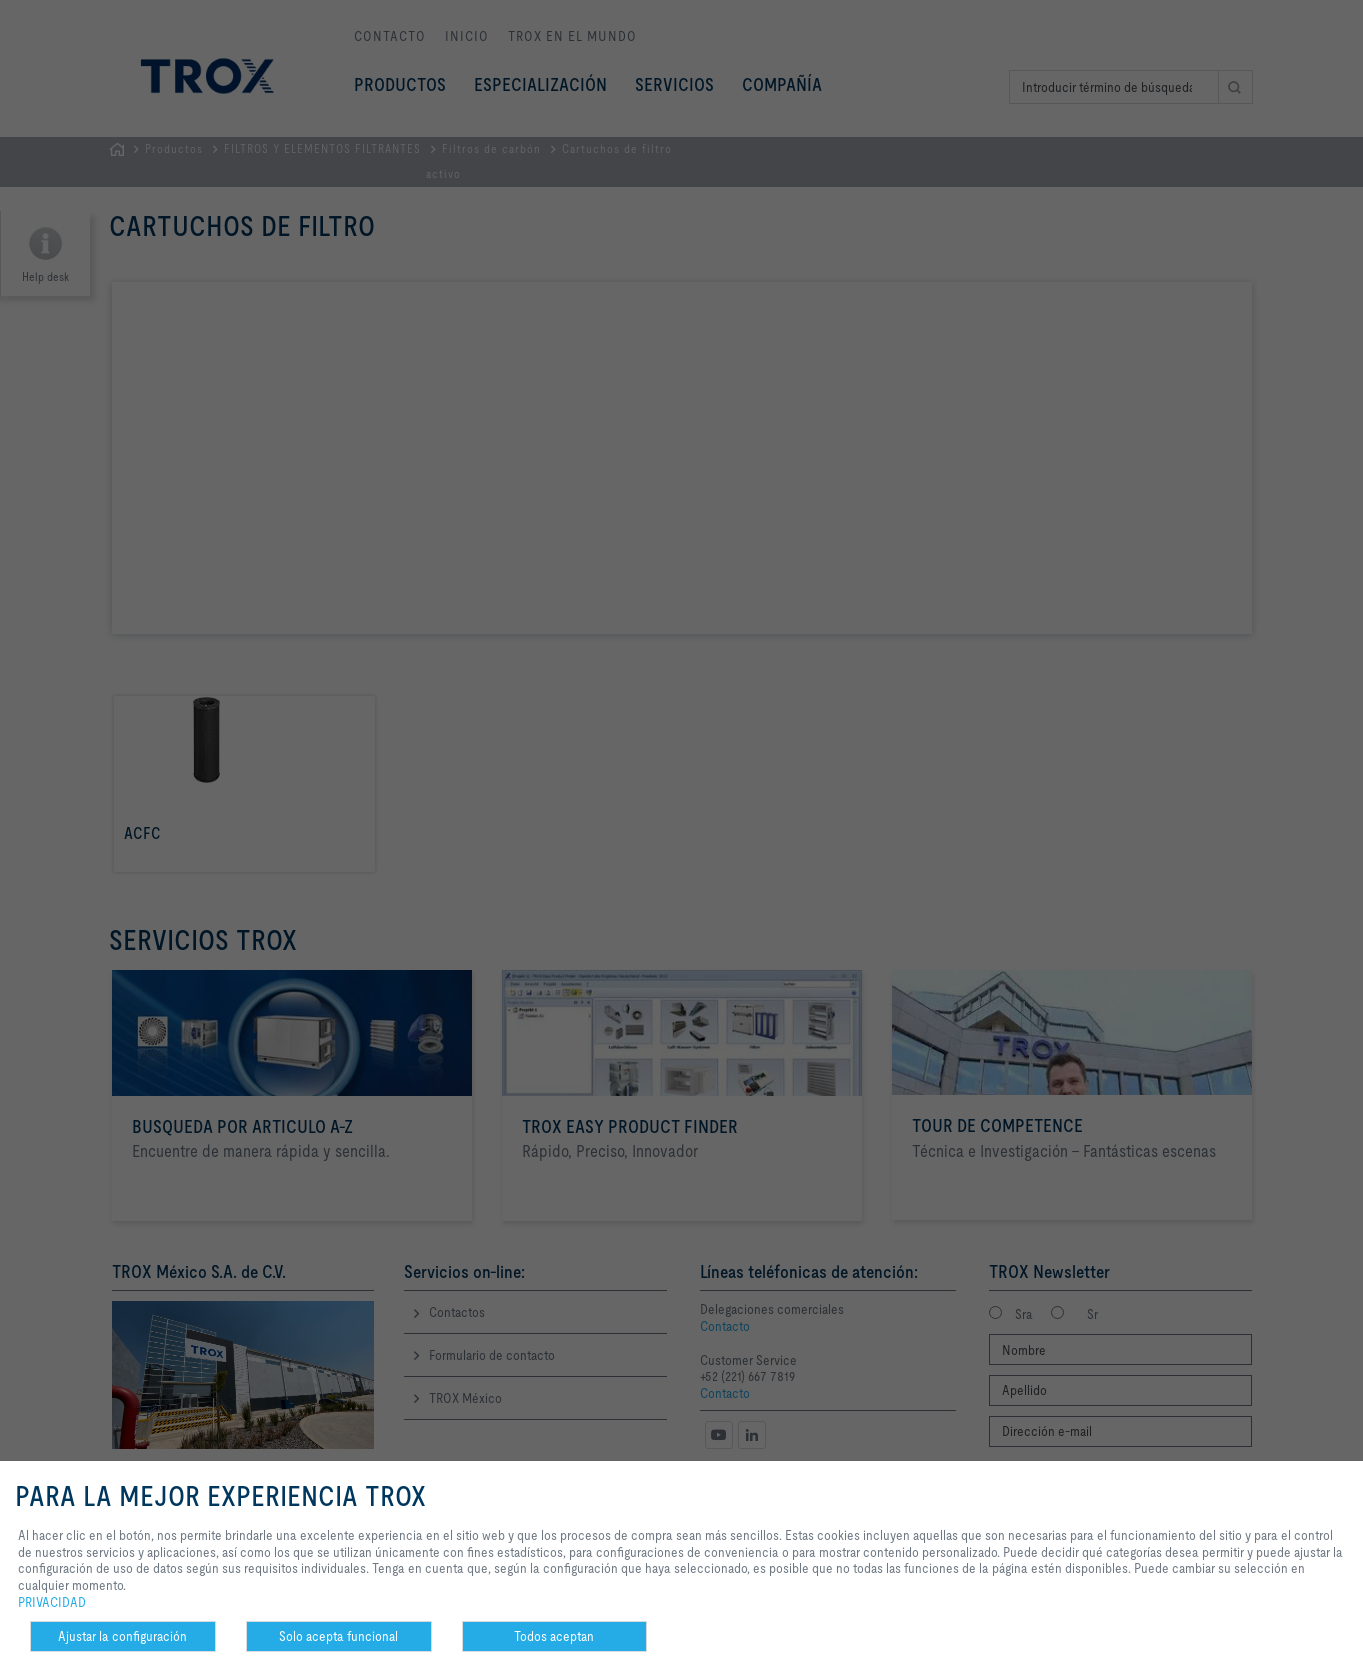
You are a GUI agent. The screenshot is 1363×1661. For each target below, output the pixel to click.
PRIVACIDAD (52, 1602)
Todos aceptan (554, 1636)
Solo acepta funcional (338, 1636)
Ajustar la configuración (122, 1636)
